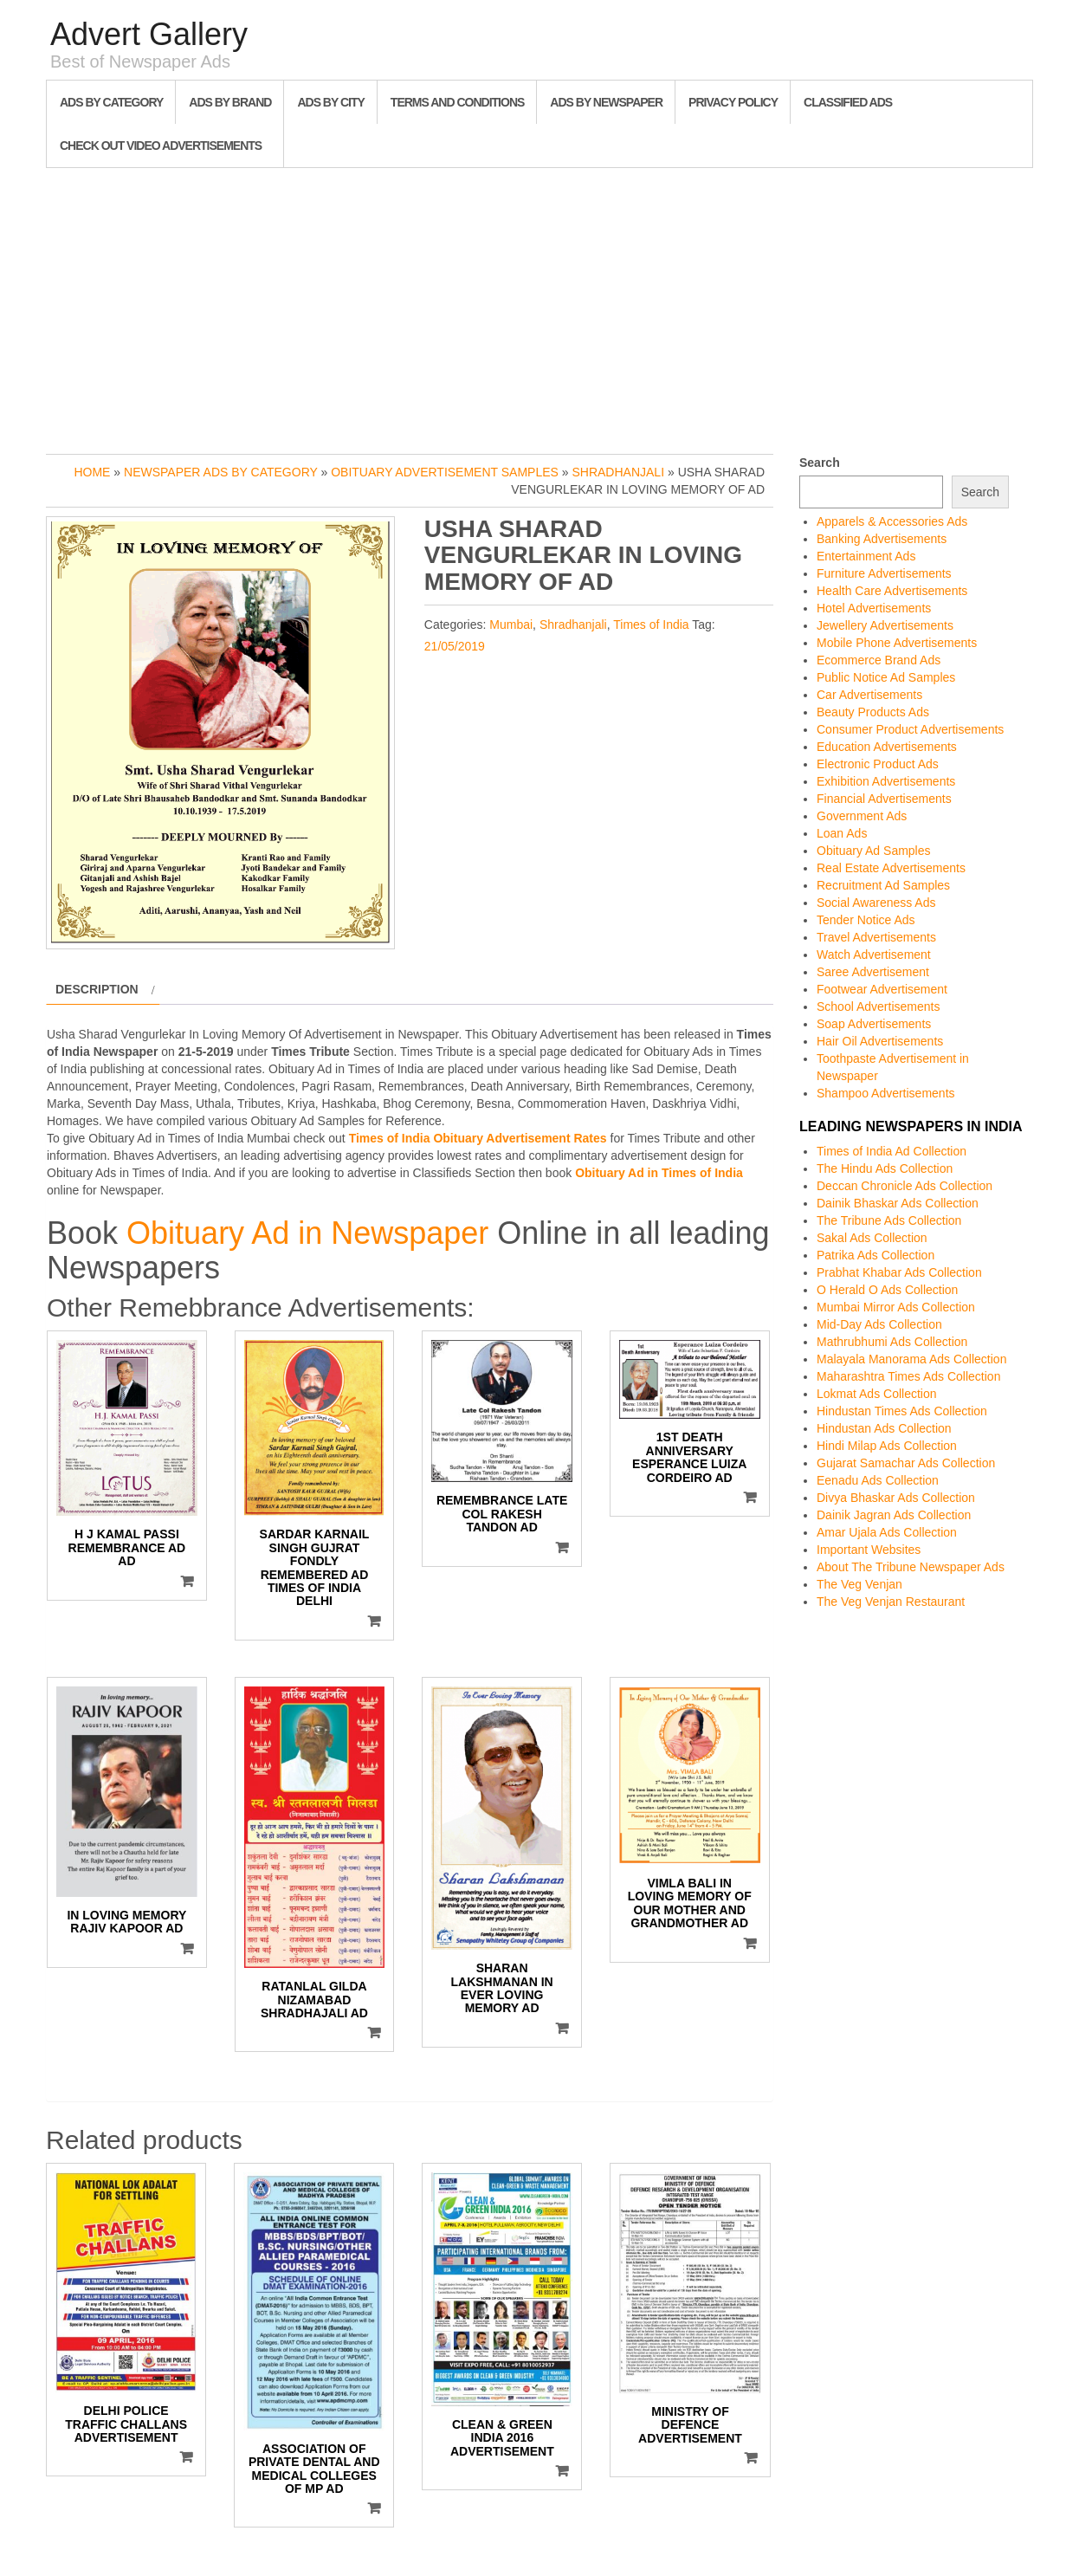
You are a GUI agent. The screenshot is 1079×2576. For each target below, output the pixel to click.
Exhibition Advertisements (886, 781)
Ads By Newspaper (606, 102)
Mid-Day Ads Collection (879, 1324)
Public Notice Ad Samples (886, 677)
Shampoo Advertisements (886, 1093)
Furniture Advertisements (884, 573)
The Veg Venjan (859, 1584)
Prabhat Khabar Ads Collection (899, 1272)
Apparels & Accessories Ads (892, 521)
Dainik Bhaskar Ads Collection (898, 1203)
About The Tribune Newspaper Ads (911, 1567)
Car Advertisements (869, 695)
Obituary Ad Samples (874, 851)
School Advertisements (878, 1006)
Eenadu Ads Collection (878, 1480)
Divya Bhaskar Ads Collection (896, 1498)
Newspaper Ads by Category (221, 472)
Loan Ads (842, 833)
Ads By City (330, 102)
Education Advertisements (887, 747)
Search (819, 462)
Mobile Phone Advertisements (897, 643)
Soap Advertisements (874, 1024)
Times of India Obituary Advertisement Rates (478, 1138)
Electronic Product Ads (878, 764)
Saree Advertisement (873, 972)
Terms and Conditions (457, 102)
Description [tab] (97, 989)
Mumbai (511, 624)
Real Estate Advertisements (891, 868)
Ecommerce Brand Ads (878, 660)
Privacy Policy (733, 102)
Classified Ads (848, 102)
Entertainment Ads (866, 556)
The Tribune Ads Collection (889, 1220)
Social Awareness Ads (876, 902)
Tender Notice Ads (866, 920)
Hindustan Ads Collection (884, 1428)
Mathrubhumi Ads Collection (892, 1342)
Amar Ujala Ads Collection (887, 1532)
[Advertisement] (539, 306)
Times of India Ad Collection (891, 1151)
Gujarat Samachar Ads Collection (906, 1463)
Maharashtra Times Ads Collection (908, 1376)
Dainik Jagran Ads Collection (894, 1515)
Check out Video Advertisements (161, 145)
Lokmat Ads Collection (877, 1394)
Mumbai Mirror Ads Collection (896, 1307)
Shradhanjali (618, 472)
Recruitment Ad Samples (883, 885)
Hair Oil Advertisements (880, 1041)
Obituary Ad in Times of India (659, 1173)
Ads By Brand (230, 102)
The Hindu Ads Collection (885, 1168)
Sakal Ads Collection (872, 1238)
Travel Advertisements (876, 937)
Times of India (650, 624)
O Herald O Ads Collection (887, 1290)
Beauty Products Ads (873, 712)
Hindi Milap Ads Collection (887, 1446)
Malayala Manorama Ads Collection (911, 1359)
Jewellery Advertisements (885, 625)
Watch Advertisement (874, 954)
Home (92, 472)
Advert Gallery (149, 34)
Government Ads (862, 816)
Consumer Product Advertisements (910, 729)
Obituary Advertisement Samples (445, 472)
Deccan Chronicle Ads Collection (904, 1186)
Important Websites (869, 1550)
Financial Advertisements (884, 799)
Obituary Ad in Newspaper (307, 1233)
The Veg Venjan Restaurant (891, 1601)
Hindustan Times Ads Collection (902, 1411)
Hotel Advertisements (874, 608)
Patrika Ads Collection (875, 1255)
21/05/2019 (454, 646)
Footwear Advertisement (882, 989)
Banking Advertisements (882, 539)
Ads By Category (111, 102)
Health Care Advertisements (892, 591)
